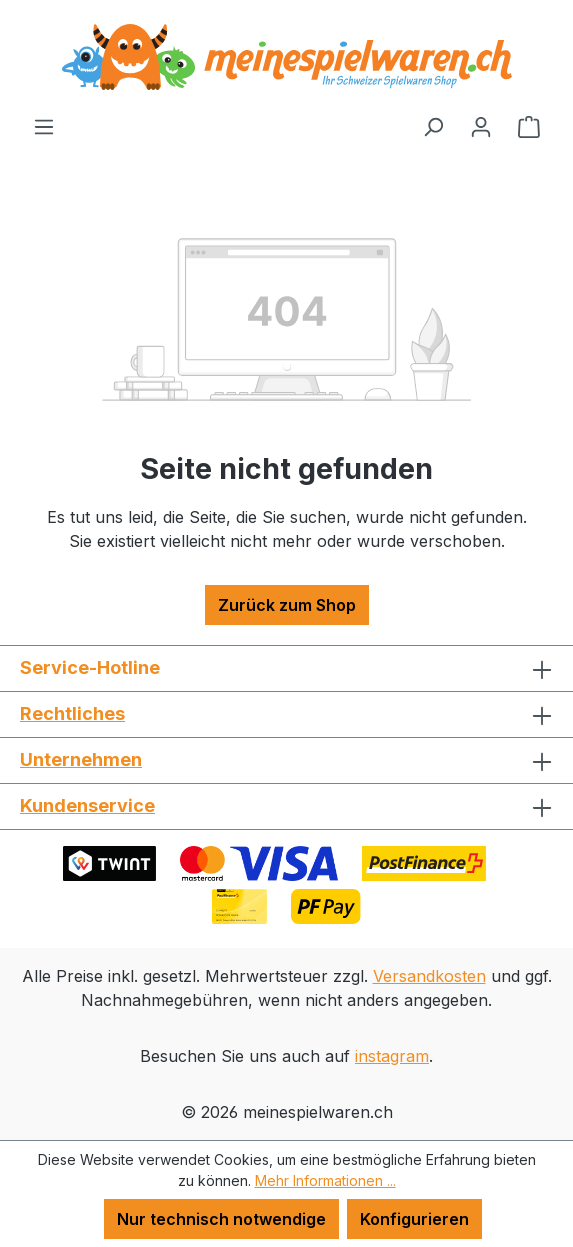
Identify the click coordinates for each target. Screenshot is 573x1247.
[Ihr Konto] (481, 126)
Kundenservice (87, 805)
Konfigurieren (414, 1219)
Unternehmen (81, 759)
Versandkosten (429, 976)
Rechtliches (72, 713)
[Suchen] (433, 126)
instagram (392, 1056)
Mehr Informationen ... (325, 1180)
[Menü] (44, 126)
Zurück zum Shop (287, 605)
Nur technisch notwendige (221, 1219)
